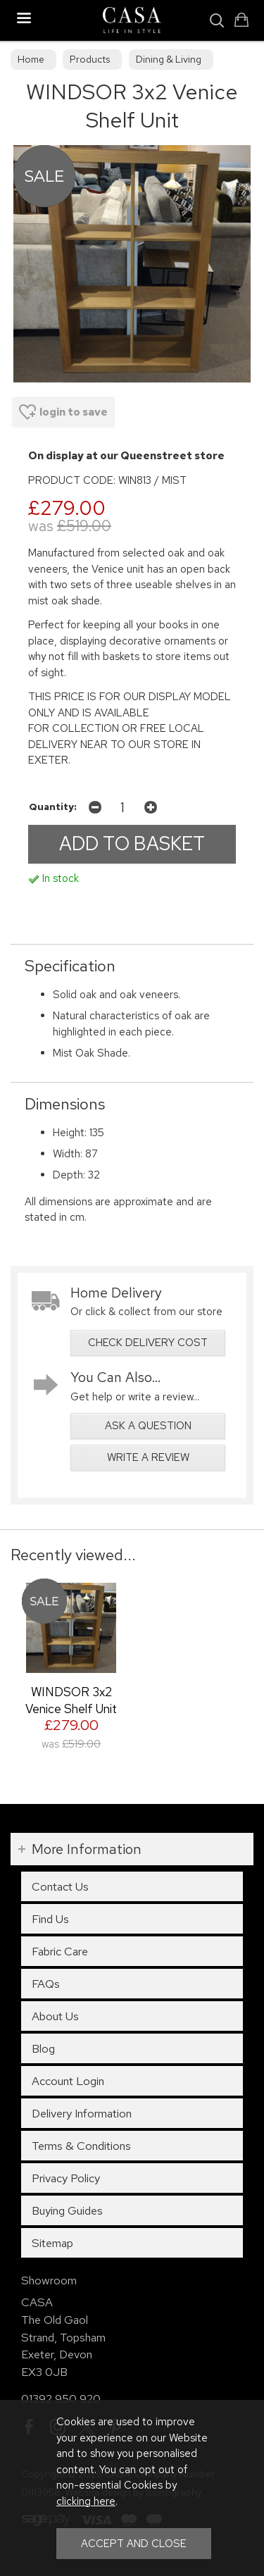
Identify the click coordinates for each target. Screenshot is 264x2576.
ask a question (148, 1426)
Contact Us (60, 1886)
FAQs (46, 1983)
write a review (148, 1457)
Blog (43, 2048)
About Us (55, 2016)
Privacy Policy (66, 2178)
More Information (87, 1849)
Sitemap (52, 2243)
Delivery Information (82, 2113)
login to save (63, 412)
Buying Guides (67, 2210)
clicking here (85, 2501)
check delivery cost (148, 1343)
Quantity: (53, 806)
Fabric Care (60, 1951)
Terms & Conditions (81, 2145)
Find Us (50, 1919)
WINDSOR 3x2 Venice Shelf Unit (71, 1700)
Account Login (68, 2081)
